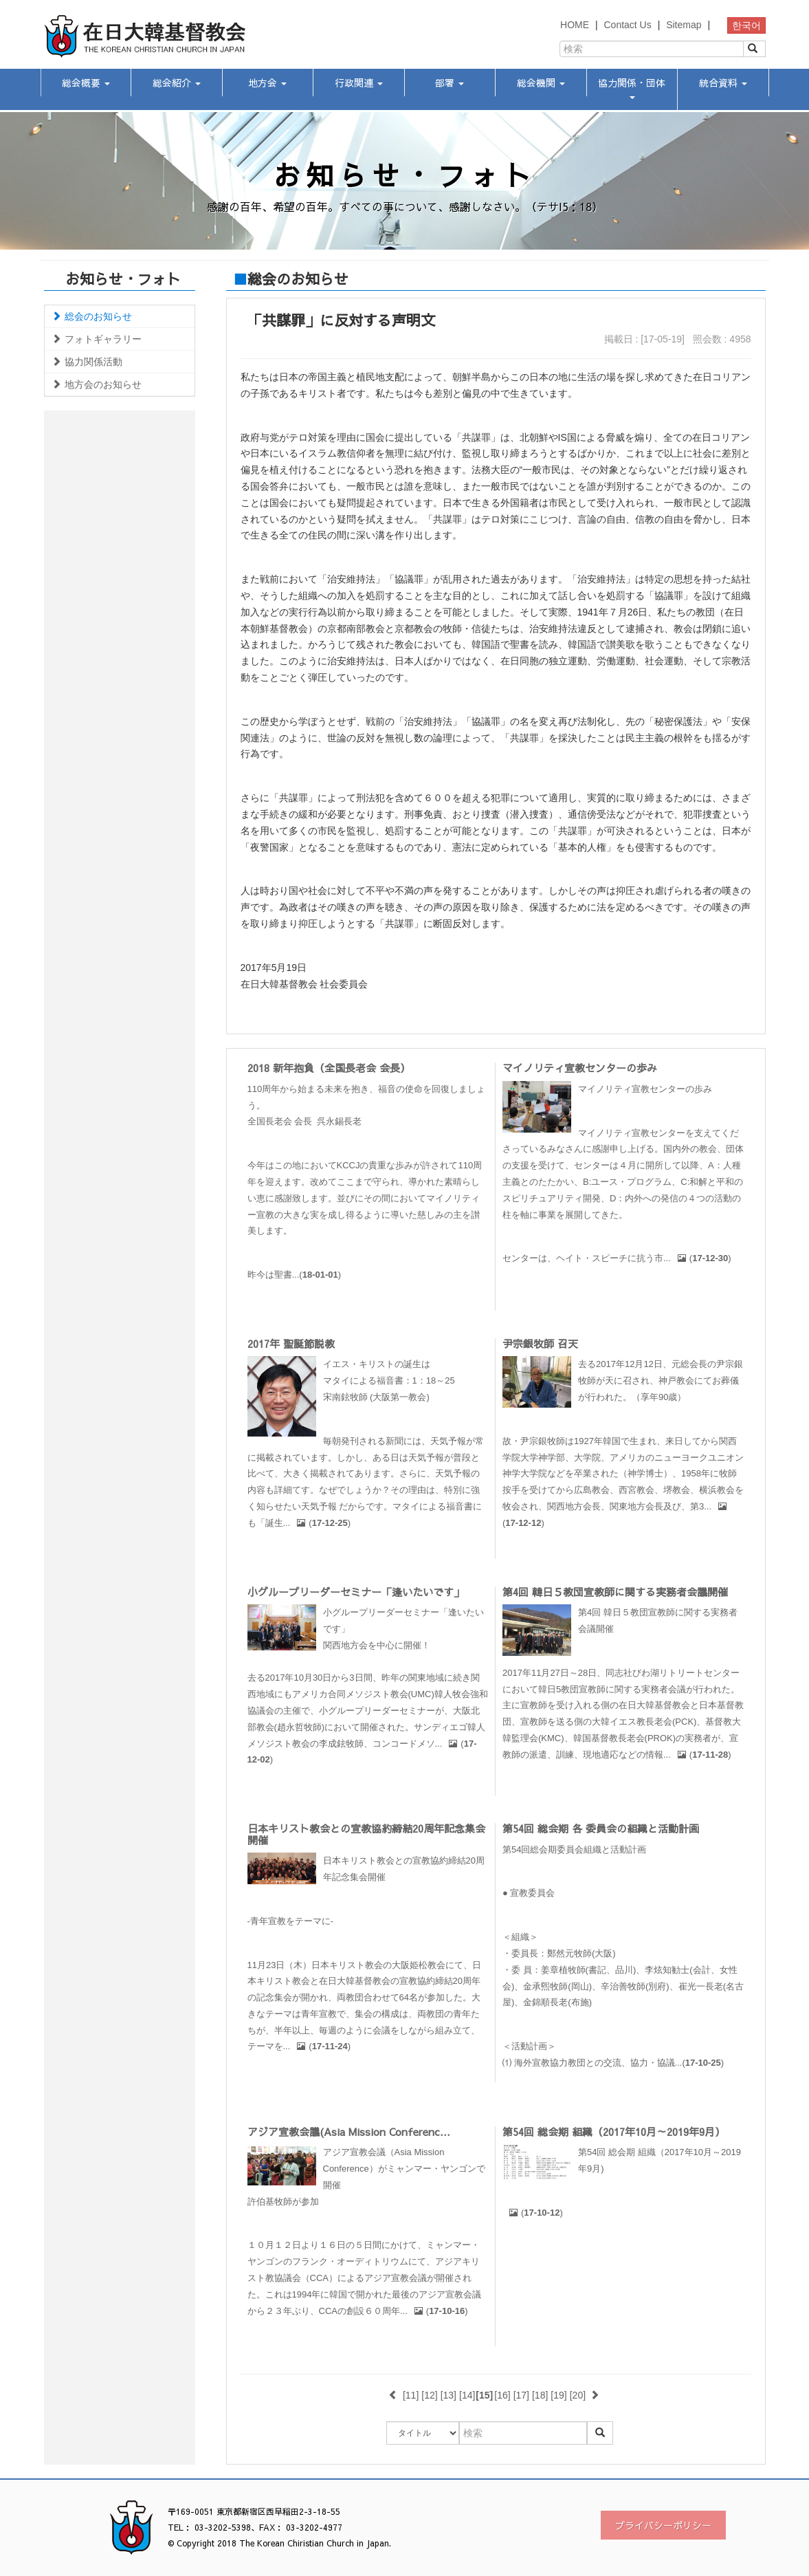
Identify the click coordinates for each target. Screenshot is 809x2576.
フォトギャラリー (97, 339)
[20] (578, 2395)
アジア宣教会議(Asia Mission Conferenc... (348, 2131)
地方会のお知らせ (97, 384)
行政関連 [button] (359, 82)
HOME (574, 24)
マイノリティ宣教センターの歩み (579, 1067)
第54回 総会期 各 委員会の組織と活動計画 (600, 1828)
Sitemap (683, 24)
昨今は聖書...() (294, 1274)
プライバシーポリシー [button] (663, 2525)
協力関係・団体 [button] (631, 87)
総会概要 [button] (86, 82)
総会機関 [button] (541, 82)
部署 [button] (449, 82)
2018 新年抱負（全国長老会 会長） (328, 1067)
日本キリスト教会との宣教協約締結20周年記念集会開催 (366, 1834)
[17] (521, 2395)
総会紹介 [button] (177, 82)
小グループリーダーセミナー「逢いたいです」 (355, 1591)
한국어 (746, 25)
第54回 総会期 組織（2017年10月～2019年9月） (613, 2131)
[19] (558, 2395)
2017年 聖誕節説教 (291, 1343)
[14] (467, 2395)
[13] (448, 2395)
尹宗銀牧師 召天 (540, 1343)
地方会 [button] (267, 82)
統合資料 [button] (723, 82)
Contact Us (627, 24)
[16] (502, 2395)
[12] (429, 2395)
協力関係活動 (87, 361)
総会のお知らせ (92, 316)
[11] (411, 2395)
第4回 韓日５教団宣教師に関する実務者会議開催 (615, 1591)
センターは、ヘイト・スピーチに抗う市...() (616, 1258)
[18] (540, 2395)
